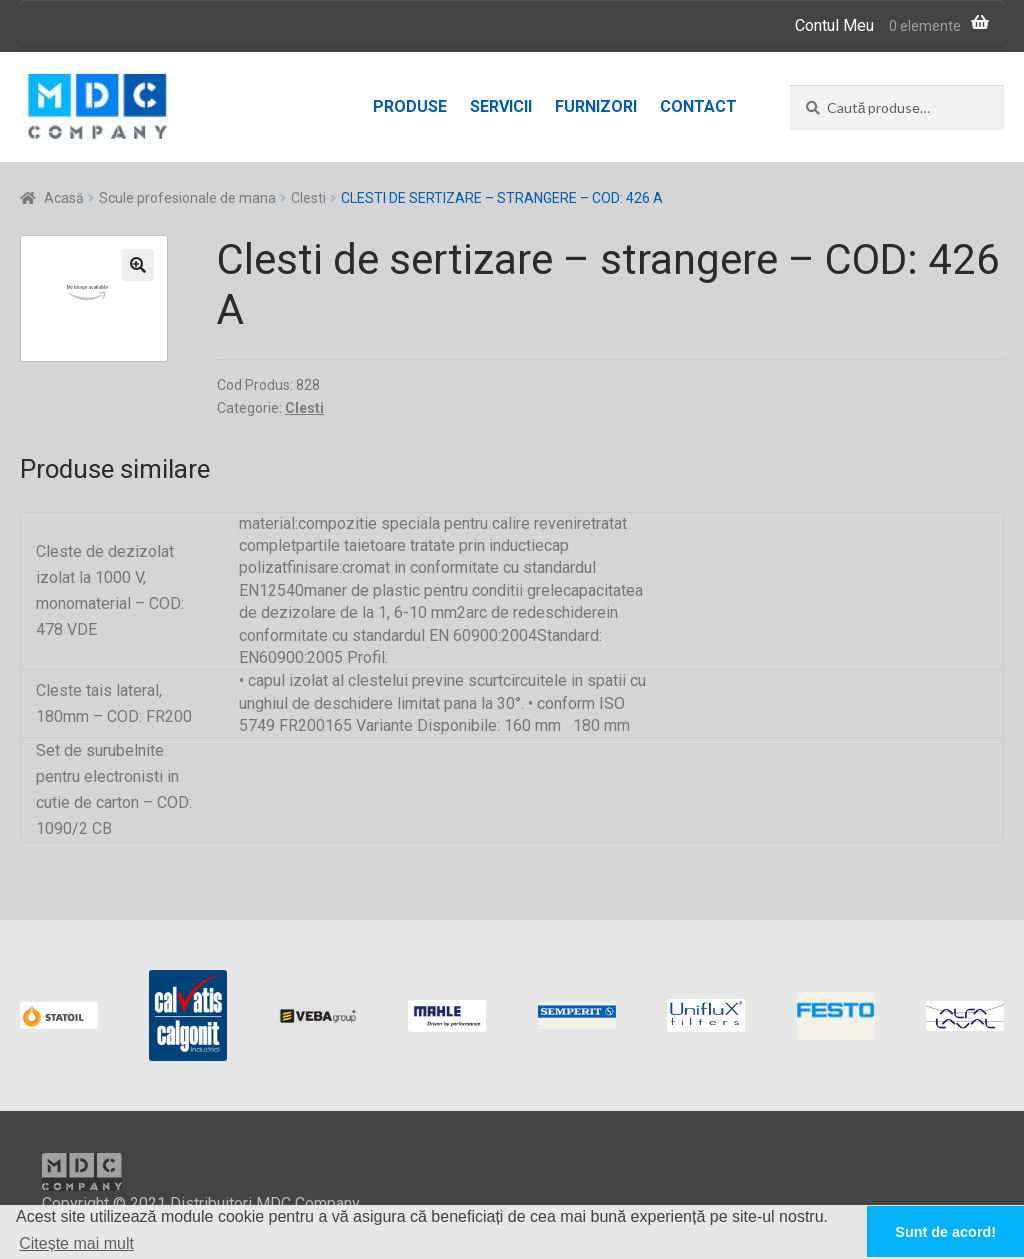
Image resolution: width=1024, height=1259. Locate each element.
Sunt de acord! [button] (945, 1232)
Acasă (64, 198)
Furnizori (596, 106)
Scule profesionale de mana (187, 198)
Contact (698, 106)
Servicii (501, 106)
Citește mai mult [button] (76, 1243)
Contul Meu (834, 25)
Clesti (308, 198)
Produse (410, 106)
